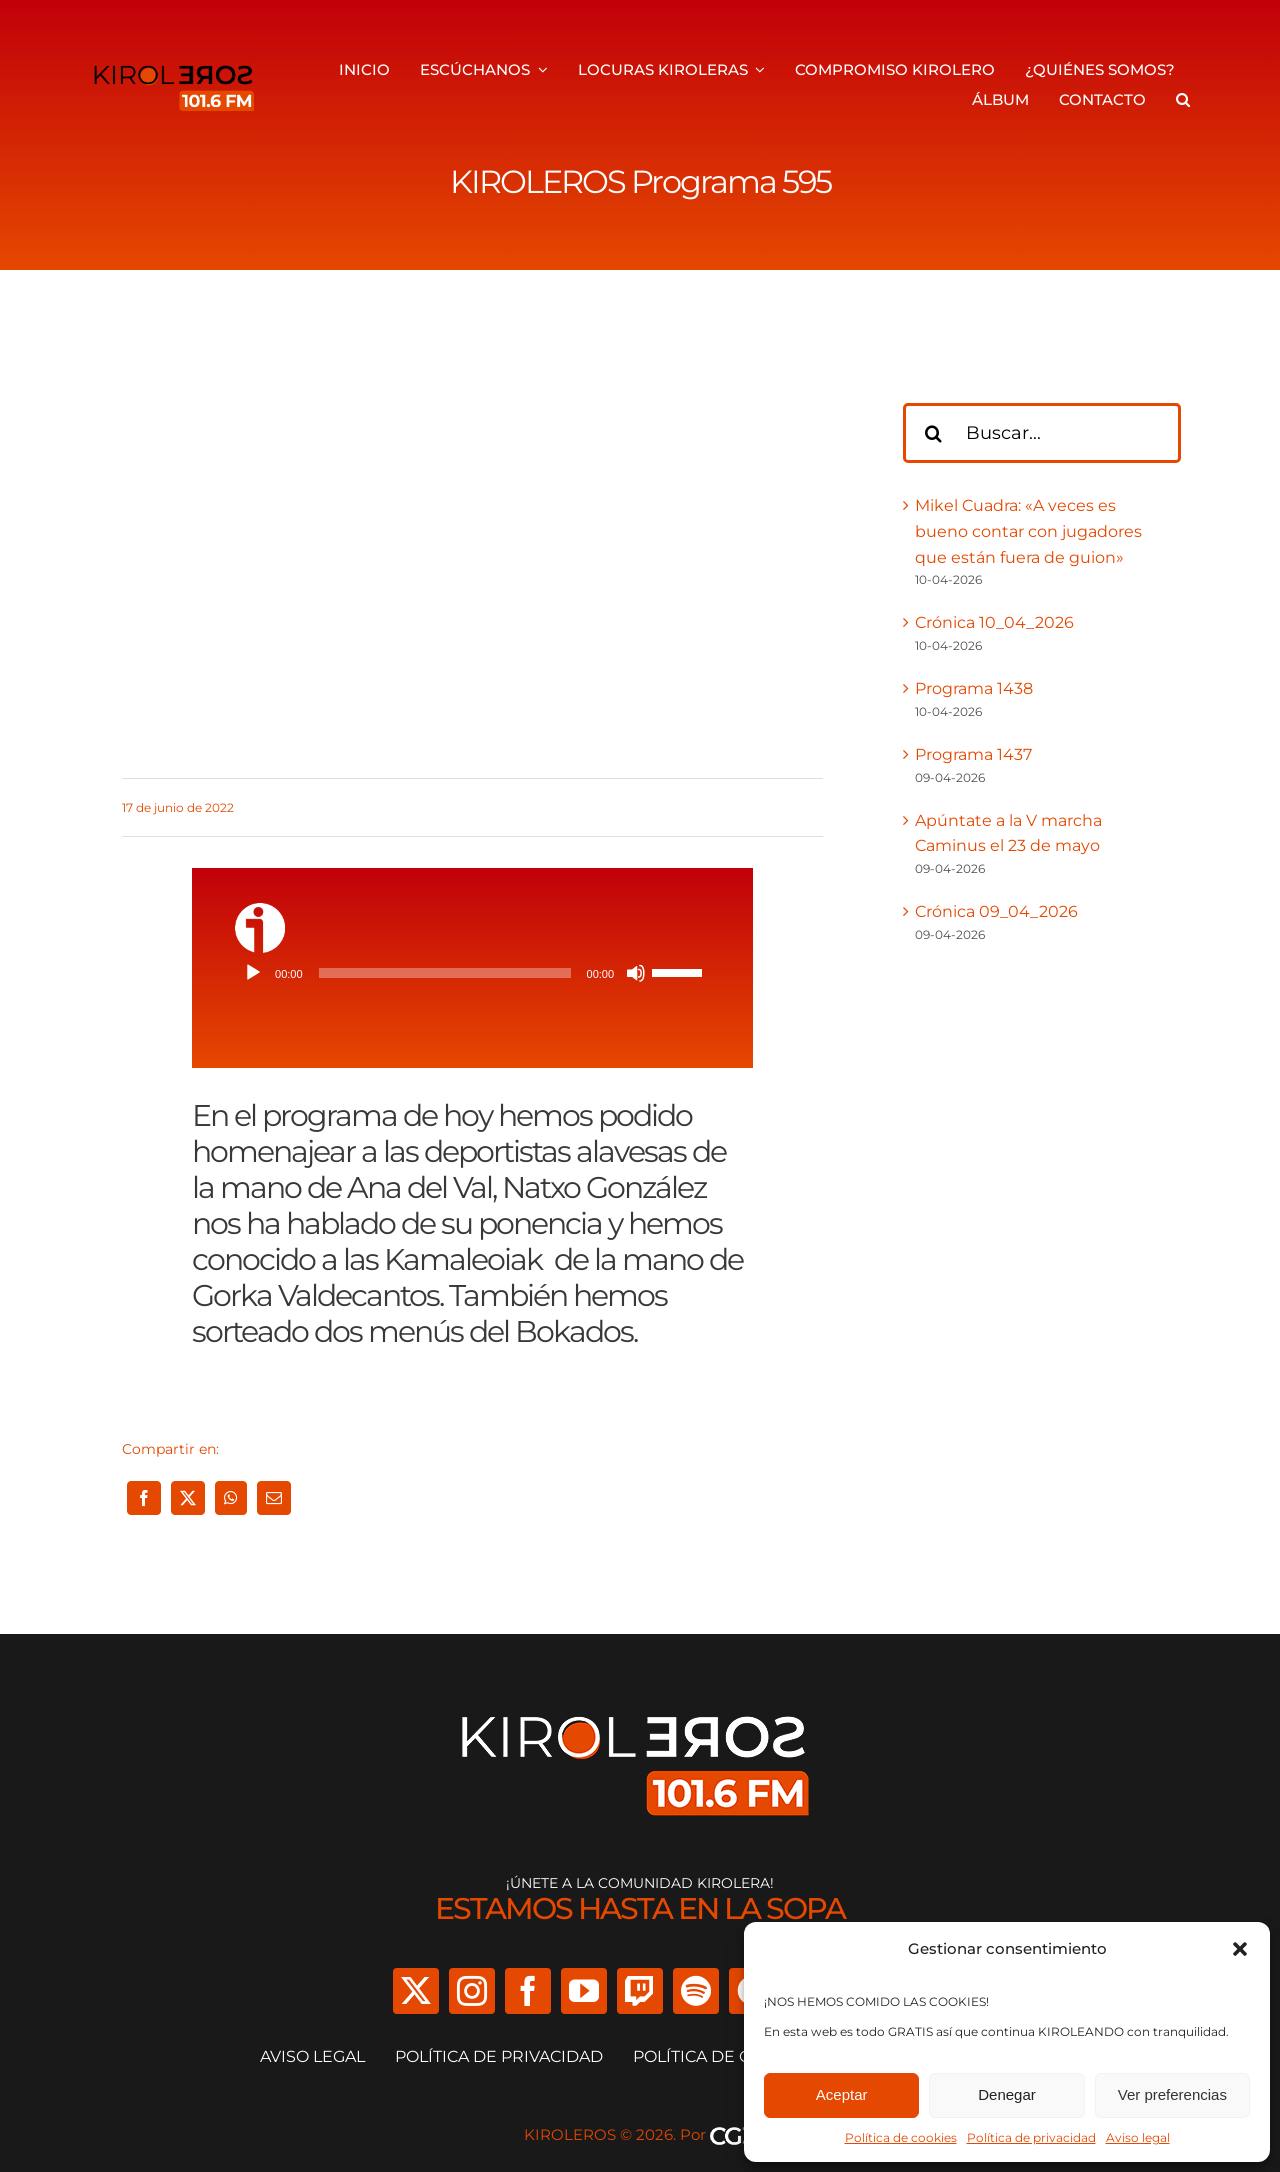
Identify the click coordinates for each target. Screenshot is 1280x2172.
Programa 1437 (973, 754)
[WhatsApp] (231, 1498)
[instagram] (472, 1991)
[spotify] (696, 1991)
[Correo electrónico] (274, 1498)
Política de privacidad (1031, 2137)
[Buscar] (933, 433)
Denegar (1007, 2094)
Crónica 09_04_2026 (996, 911)
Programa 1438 (974, 688)
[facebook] (528, 1991)
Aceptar (842, 2094)
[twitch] (640, 1991)
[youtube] (584, 1991)
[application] (472, 973)
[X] (188, 1498)
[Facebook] (144, 1498)
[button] (1240, 1949)
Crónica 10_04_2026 (994, 622)
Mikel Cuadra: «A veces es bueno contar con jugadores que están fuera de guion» (1028, 531)
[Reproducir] (253, 973)
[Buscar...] (1042, 433)
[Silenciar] (636, 973)
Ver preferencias (1172, 2094)
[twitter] (416, 1991)
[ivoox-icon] (260, 910)
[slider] (445, 973)
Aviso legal (1138, 2137)
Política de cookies (901, 2137)
